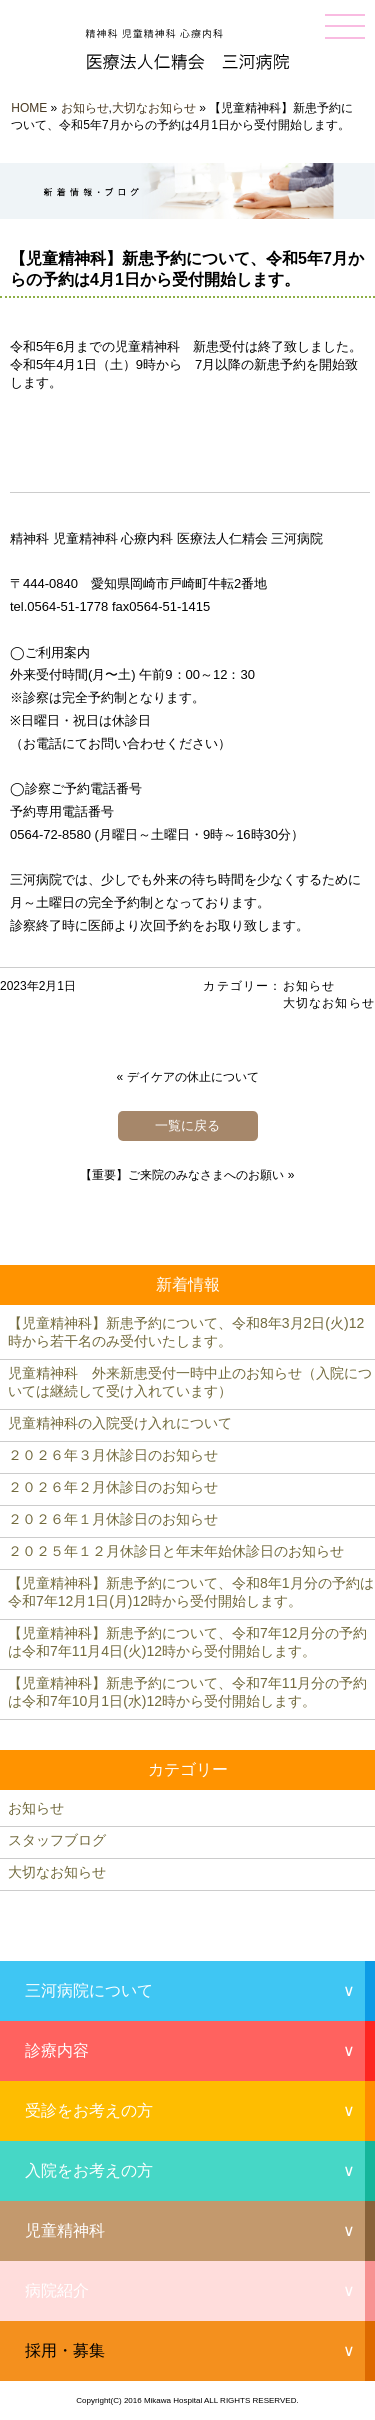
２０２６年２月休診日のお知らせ (113, 1487)
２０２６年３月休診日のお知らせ (113, 1455)
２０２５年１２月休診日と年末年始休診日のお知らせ (176, 1551)
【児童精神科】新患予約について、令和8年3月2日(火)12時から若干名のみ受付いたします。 (186, 1332)
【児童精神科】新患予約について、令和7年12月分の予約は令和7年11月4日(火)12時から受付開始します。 (187, 1642)
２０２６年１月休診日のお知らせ (113, 1519)
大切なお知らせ (154, 108)
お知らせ (85, 108)
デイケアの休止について (193, 1077)
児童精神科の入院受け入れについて (120, 1423)
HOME (29, 108)
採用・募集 (65, 2350)
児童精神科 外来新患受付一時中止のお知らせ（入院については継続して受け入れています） (190, 1382)
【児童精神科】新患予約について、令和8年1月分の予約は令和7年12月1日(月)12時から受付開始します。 (191, 1592)
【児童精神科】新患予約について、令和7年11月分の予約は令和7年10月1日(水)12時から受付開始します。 (187, 1692)
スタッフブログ (57, 1840)
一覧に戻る (187, 1125)
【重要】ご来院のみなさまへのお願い (182, 1175)
